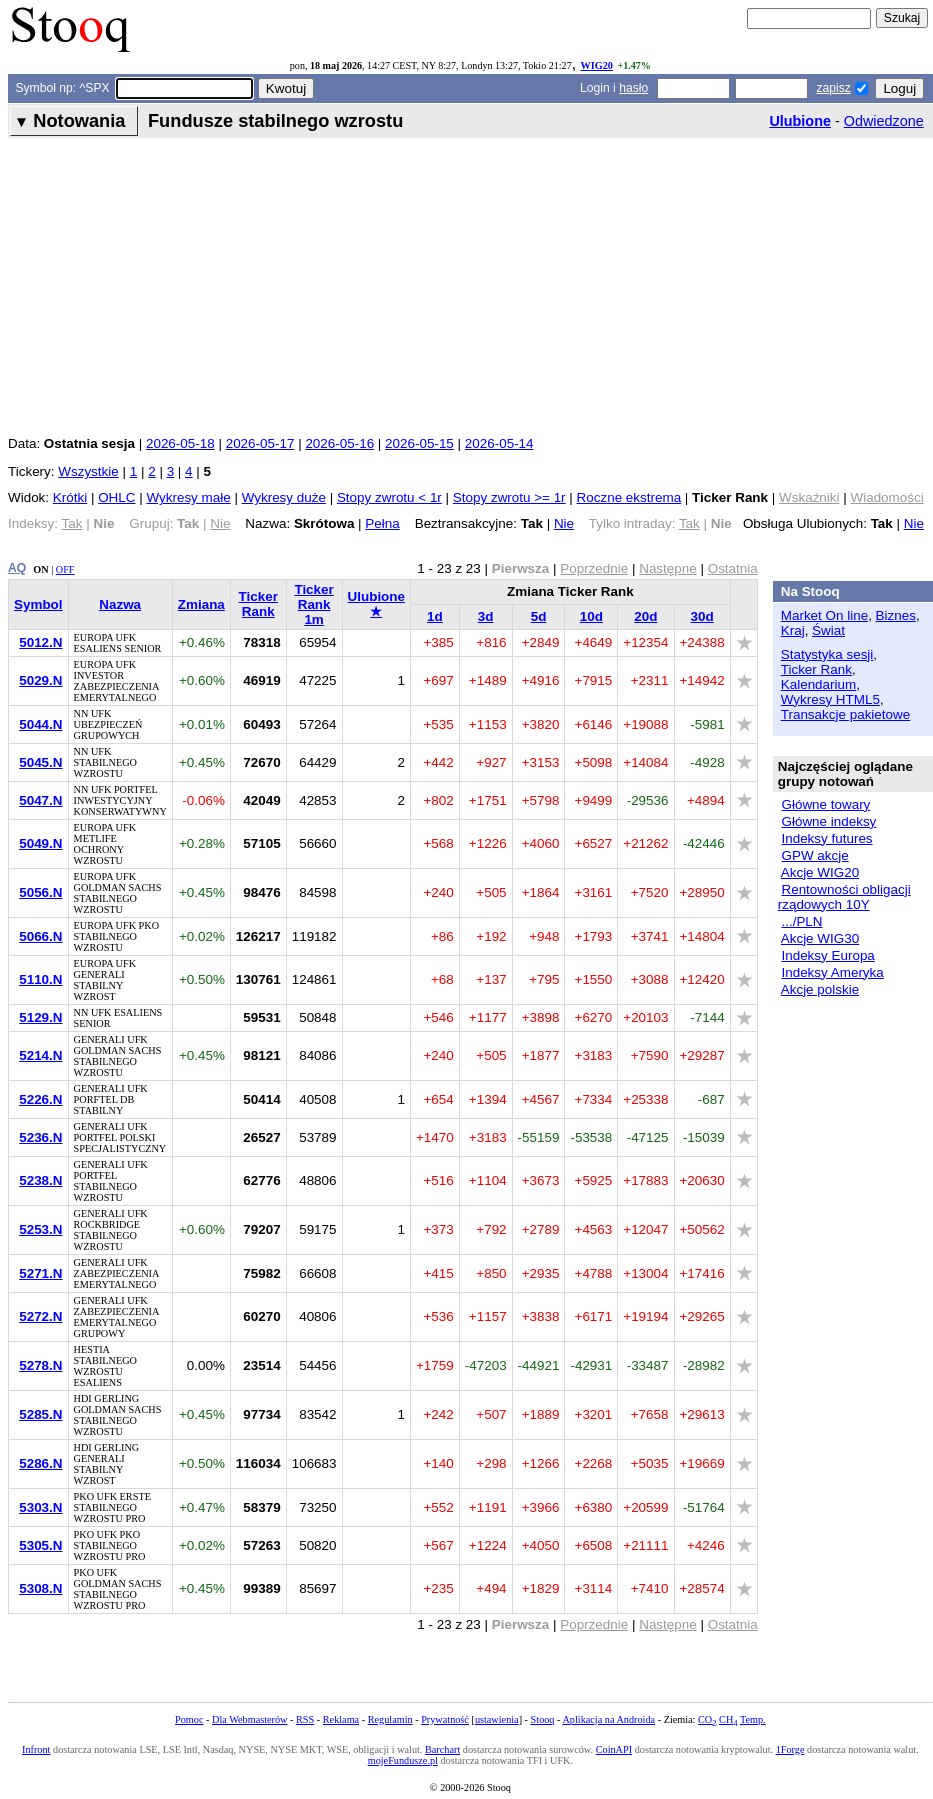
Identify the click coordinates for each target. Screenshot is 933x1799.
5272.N (40, 1316)
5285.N (40, 1414)
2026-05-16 (339, 443)
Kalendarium (818, 684)
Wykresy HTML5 (830, 699)
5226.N (40, 1099)
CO (707, 1719)
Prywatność (445, 1719)
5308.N (40, 1588)
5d (539, 616)
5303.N (40, 1507)
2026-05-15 (419, 443)
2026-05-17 (260, 443)
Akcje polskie (820, 989)
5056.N (40, 892)
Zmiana (201, 604)
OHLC (116, 497)
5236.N (40, 1137)
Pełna (382, 523)
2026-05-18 (180, 443)
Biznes (896, 615)
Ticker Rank (258, 604)
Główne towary (825, 804)
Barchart (442, 1749)
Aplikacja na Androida (608, 1719)
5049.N (40, 843)
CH (728, 1719)
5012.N (40, 642)
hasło (633, 88)
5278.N (40, 1365)
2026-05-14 (499, 443)
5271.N (40, 1273)
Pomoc (189, 1719)
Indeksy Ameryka (832, 972)
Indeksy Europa (827, 955)
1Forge (790, 1749)
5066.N (40, 936)
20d (645, 616)
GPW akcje (814, 855)
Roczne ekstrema (629, 497)
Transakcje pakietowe (845, 714)
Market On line (824, 615)
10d (591, 616)
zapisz (833, 88)
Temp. (753, 1719)
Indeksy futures (826, 838)
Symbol (38, 604)
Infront (36, 1749)
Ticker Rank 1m (313, 604)
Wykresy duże (284, 497)
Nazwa (120, 604)
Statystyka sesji (827, 654)
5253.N (40, 1229)
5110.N (40, 979)
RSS (305, 1719)
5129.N (40, 1017)
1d (435, 616)
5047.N (40, 800)
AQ (17, 568)
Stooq (543, 1719)
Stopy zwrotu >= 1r (509, 497)
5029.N (40, 680)
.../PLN (801, 921)
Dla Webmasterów (249, 1719)
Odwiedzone (884, 121)
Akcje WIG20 (820, 872)
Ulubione (800, 121)
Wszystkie (88, 471)
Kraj (793, 630)
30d (702, 616)
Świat (828, 630)
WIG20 (597, 65)
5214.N (40, 1055)
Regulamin (390, 1719)
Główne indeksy (828, 821)
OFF (65, 569)
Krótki (70, 497)
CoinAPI (614, 1749)
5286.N (40, 1463)
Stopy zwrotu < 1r (389, 497)
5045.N (40, 762)
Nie (564, 523)
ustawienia (497, 1719)
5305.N (40, 1545)
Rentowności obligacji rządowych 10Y (844, 897)
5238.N (40, 1180)
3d (486, 616)
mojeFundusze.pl (403, 1760)
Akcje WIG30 (820, 938)
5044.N (40, 724)
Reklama (341, 1719)
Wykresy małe (188, 497)
